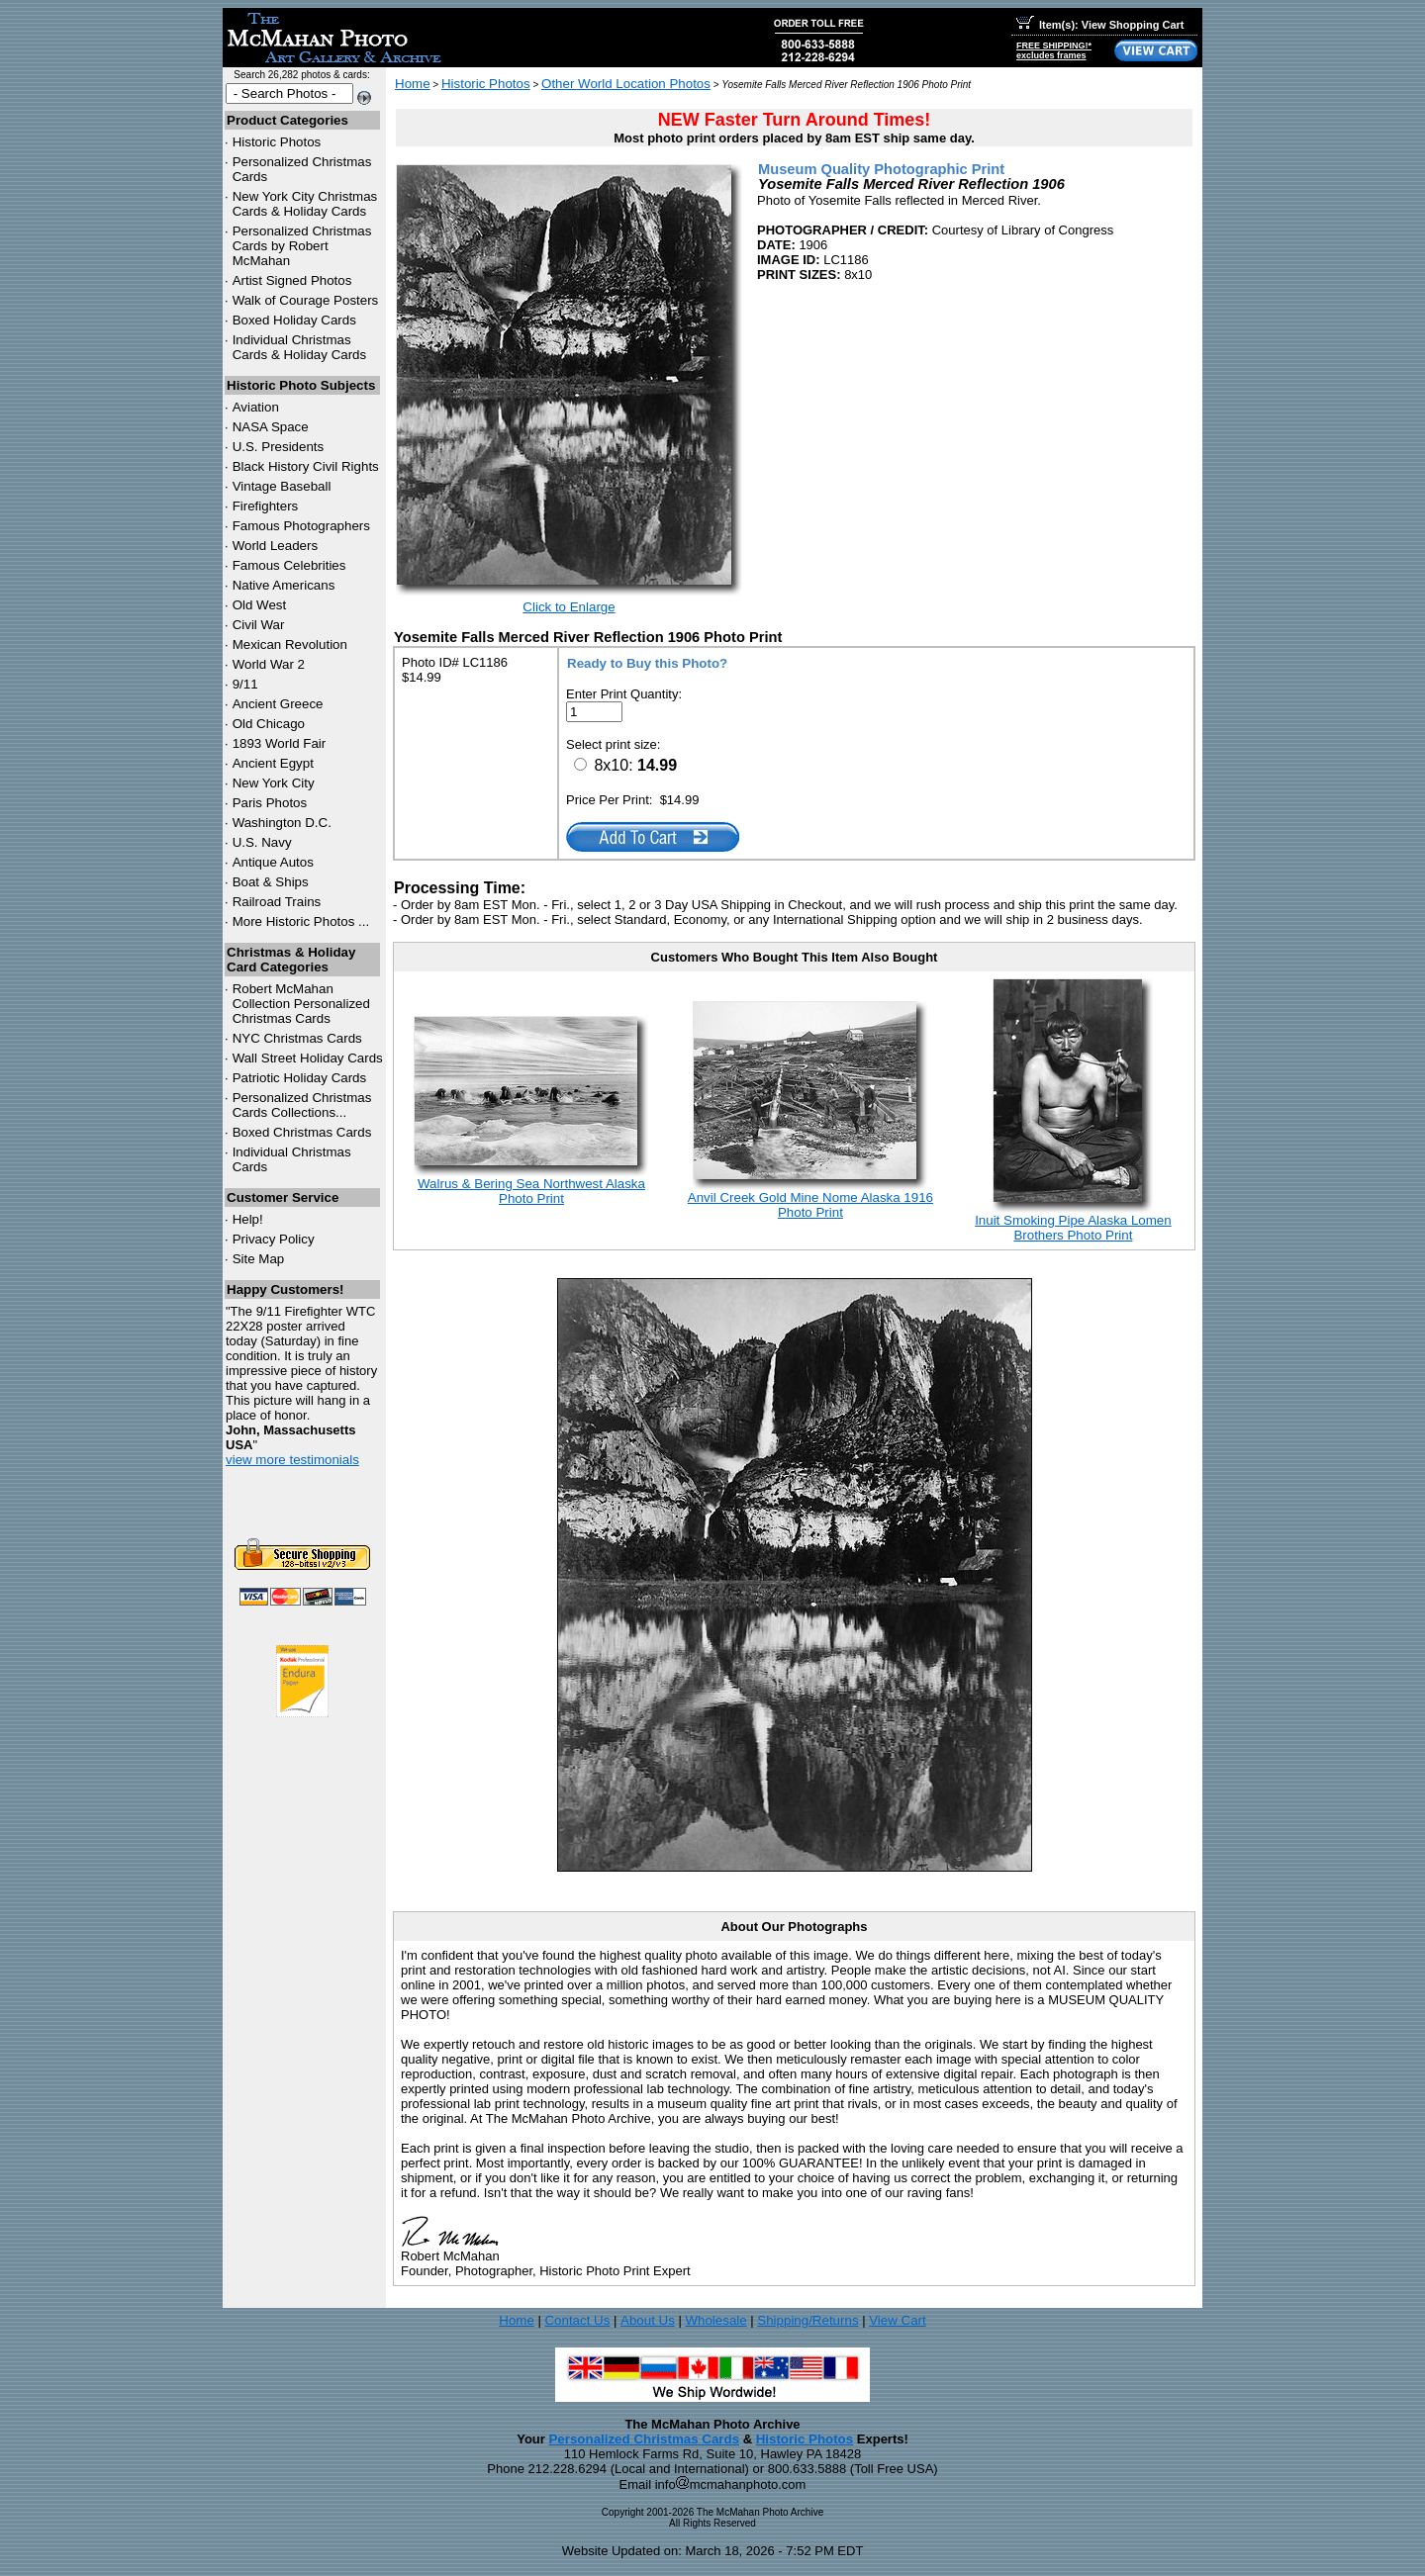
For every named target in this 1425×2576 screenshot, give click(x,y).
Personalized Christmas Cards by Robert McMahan (302, 246)
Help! (248, 1219)
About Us (647, 2320)
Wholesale (715, 2320)
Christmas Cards (297, 1038)
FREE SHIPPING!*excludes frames (1054, 50)
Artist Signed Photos (292, 280)
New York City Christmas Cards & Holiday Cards (305, 204)
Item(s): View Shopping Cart (1100, 25)
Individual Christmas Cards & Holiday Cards (300, 347)
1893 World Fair (280, 743)
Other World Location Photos (626, 83)
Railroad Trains (277, 901)
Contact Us (577, 2320)
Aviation (256, 407)
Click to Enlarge (568, 606)
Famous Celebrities (289, 565)
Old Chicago (269, 723)
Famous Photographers (301, 525)
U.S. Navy (262, 842)
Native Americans (284, 585)
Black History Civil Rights (306, 466)
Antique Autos (273, 862)
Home (412, 83)
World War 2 (269, 664)
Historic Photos (277, 142)
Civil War (259, 624)
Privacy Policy (274, 1239)
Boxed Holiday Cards (294, 320)
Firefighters (266, 506)
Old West (260, 605)
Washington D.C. (282, 822)
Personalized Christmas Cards (643, 2439)
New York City (274, 783)
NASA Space (271, 426)
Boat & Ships (271, 881)
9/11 (245, 684)
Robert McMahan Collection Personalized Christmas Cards (301, 1003)
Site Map (259, 1258)
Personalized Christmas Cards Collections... (302, 1105)
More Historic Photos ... (301, 921)
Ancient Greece (278, 703)
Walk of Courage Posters (306, 300)
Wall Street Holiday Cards (308, 1058)
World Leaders (275, 545)
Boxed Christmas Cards (302, 1132)
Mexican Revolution (290, 644)
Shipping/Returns (807, 2320)
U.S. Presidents (279, 446)
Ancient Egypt (273, 763)
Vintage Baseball (282, 486)
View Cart (897, 2320)
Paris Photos (270, 802)
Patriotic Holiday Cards (300, 1077)
